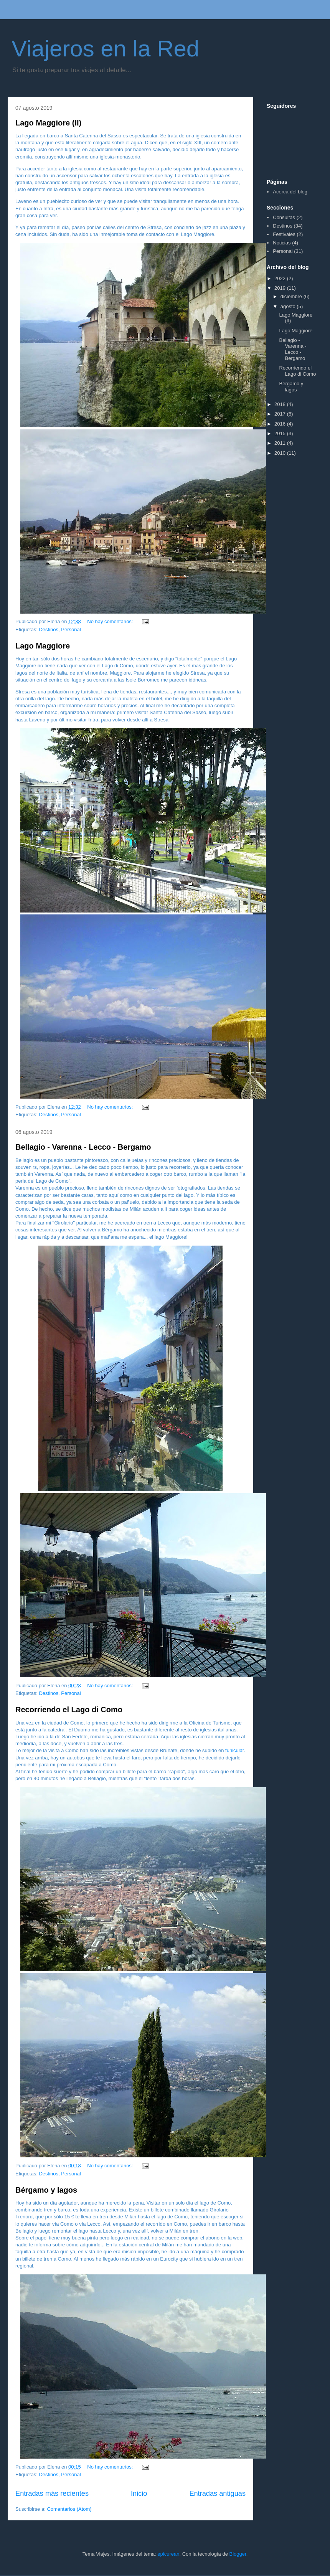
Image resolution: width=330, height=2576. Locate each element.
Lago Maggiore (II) (48, 123)
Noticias (281, 243)
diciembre (292, 296)
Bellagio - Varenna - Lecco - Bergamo (83, 1147)
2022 (280, 278)
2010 (280, 453)
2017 (280, 414)
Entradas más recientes (52, 2493)
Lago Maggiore (42, 646)
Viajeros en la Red (105, 48)
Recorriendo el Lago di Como (68, 1709)
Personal (71, 629)
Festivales (284, 234)
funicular (234, 1750)
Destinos (48, 629)
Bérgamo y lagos (46, 2190)
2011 (280, 443)
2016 (280, 424)
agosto (288, 306)
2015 (280, 433)
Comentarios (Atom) (69, 2509)
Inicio (139, 2493)
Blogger (237, 2554)
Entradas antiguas (217, 2493)
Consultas (284, 217)
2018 (280, 404)
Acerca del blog (290, 192)
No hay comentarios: (110, 621)
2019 (280, 288)
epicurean (168, 2554)
